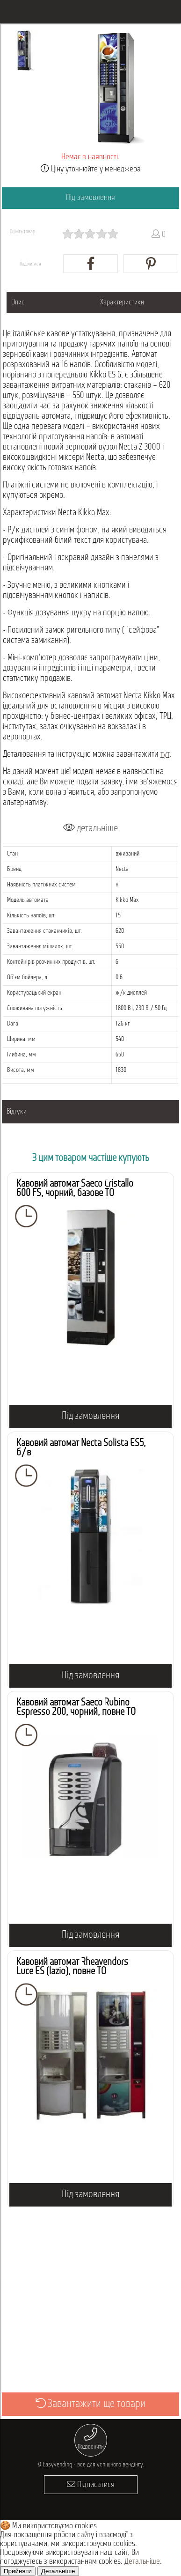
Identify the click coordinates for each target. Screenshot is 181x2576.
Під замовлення (90, 197)
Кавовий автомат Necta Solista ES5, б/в (81, 1448)
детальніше (90, 828)
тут (164, 754)
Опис (18, 302)
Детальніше (142, 2561)
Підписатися (91, 2484)
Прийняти (18, 2571)
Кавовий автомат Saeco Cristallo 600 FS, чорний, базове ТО (74, 1189)
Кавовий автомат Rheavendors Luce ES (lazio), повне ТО (72, 1967)
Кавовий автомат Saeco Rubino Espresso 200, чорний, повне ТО (76, 1708)
